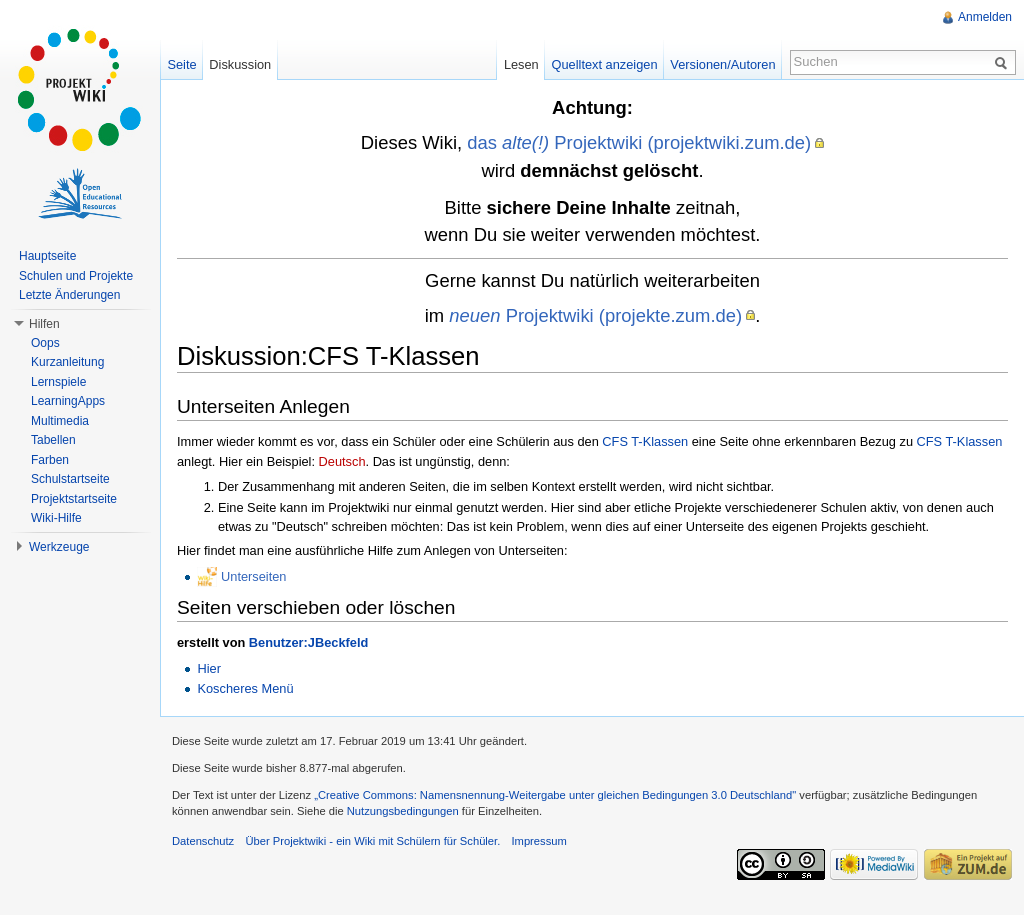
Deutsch (342, 461)
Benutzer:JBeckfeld (308, 642)
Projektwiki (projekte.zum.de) (595, 315)
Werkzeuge (59, 547)
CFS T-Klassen (645, 441)
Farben (50, 460)
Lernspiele (58, 382)
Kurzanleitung (67, 362)
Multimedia (60, 421)
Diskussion (240, 64)
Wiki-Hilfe (56, 518)
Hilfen (44, 324)
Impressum (538, 841)
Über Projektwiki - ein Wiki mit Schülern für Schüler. (372, 841)
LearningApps (68, 401)
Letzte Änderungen (69, 295)
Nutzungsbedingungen (403, 811)
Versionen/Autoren (722, 64)
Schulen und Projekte (76, 276)
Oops (45, 343)
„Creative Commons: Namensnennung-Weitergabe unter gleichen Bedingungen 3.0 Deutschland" (555, 795)
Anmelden (985, 17)
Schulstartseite (70, 479)
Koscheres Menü (245, 688)
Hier (208, 668)
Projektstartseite (74, 499)
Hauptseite (47, 256)
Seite (181, 64)
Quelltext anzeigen (605, 64)
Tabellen (53, 440)
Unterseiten (253, 576)
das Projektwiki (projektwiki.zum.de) (639, 142)
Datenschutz (203, 841)
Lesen (521, 64)
